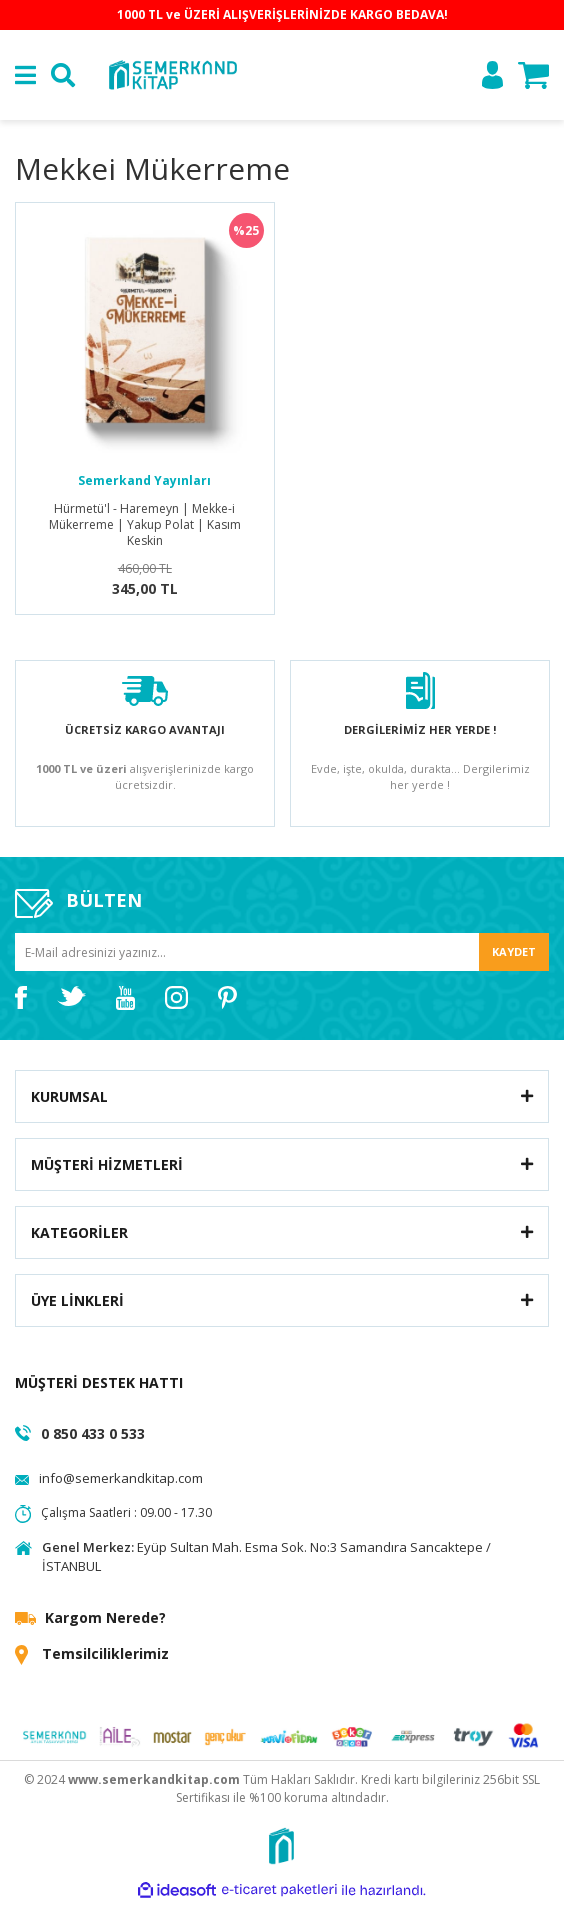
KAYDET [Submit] (514, 951)
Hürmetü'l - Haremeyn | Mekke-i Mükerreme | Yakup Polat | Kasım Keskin (145, 525)
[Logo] (172, 73)
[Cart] (533, 75)
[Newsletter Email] (282, 952)
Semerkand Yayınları (144, 480)
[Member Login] (492, 75)
